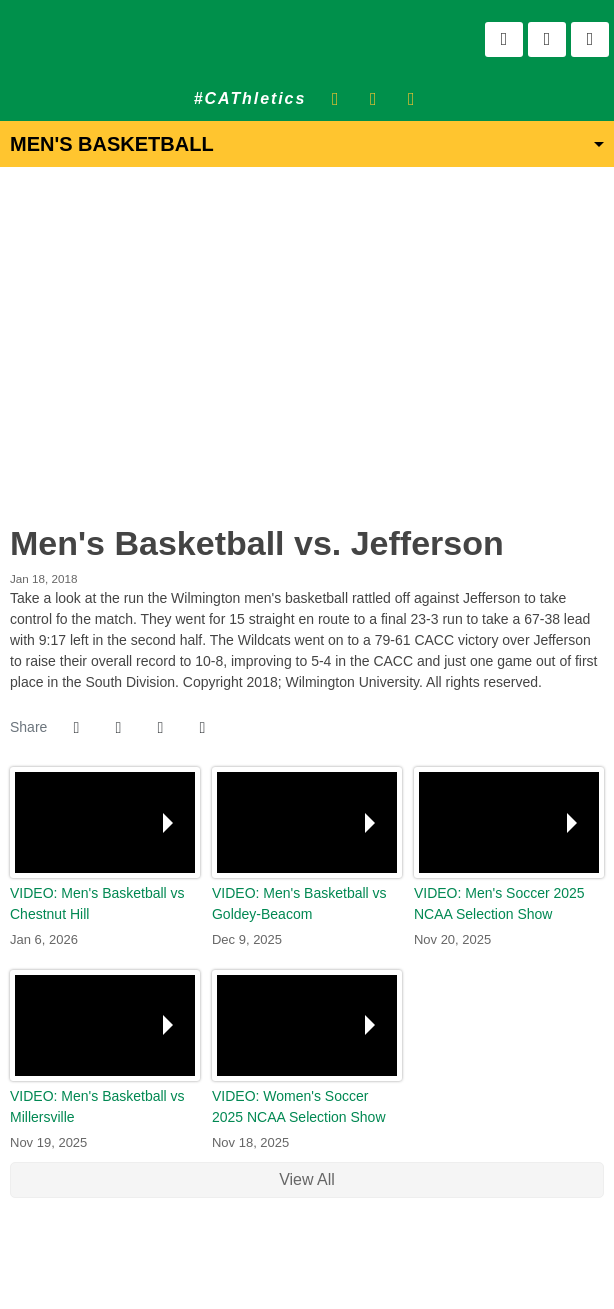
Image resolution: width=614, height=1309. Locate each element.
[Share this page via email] (160, 728)
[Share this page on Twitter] (118, 728)
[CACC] (344, 1258)
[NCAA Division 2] (319, 1258)
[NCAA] (294, 1258)
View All (307, 1179)
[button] (202, 728)
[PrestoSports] (369, 1258)
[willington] (269, 1258)
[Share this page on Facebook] (76, 728)
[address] (244, 1258)
